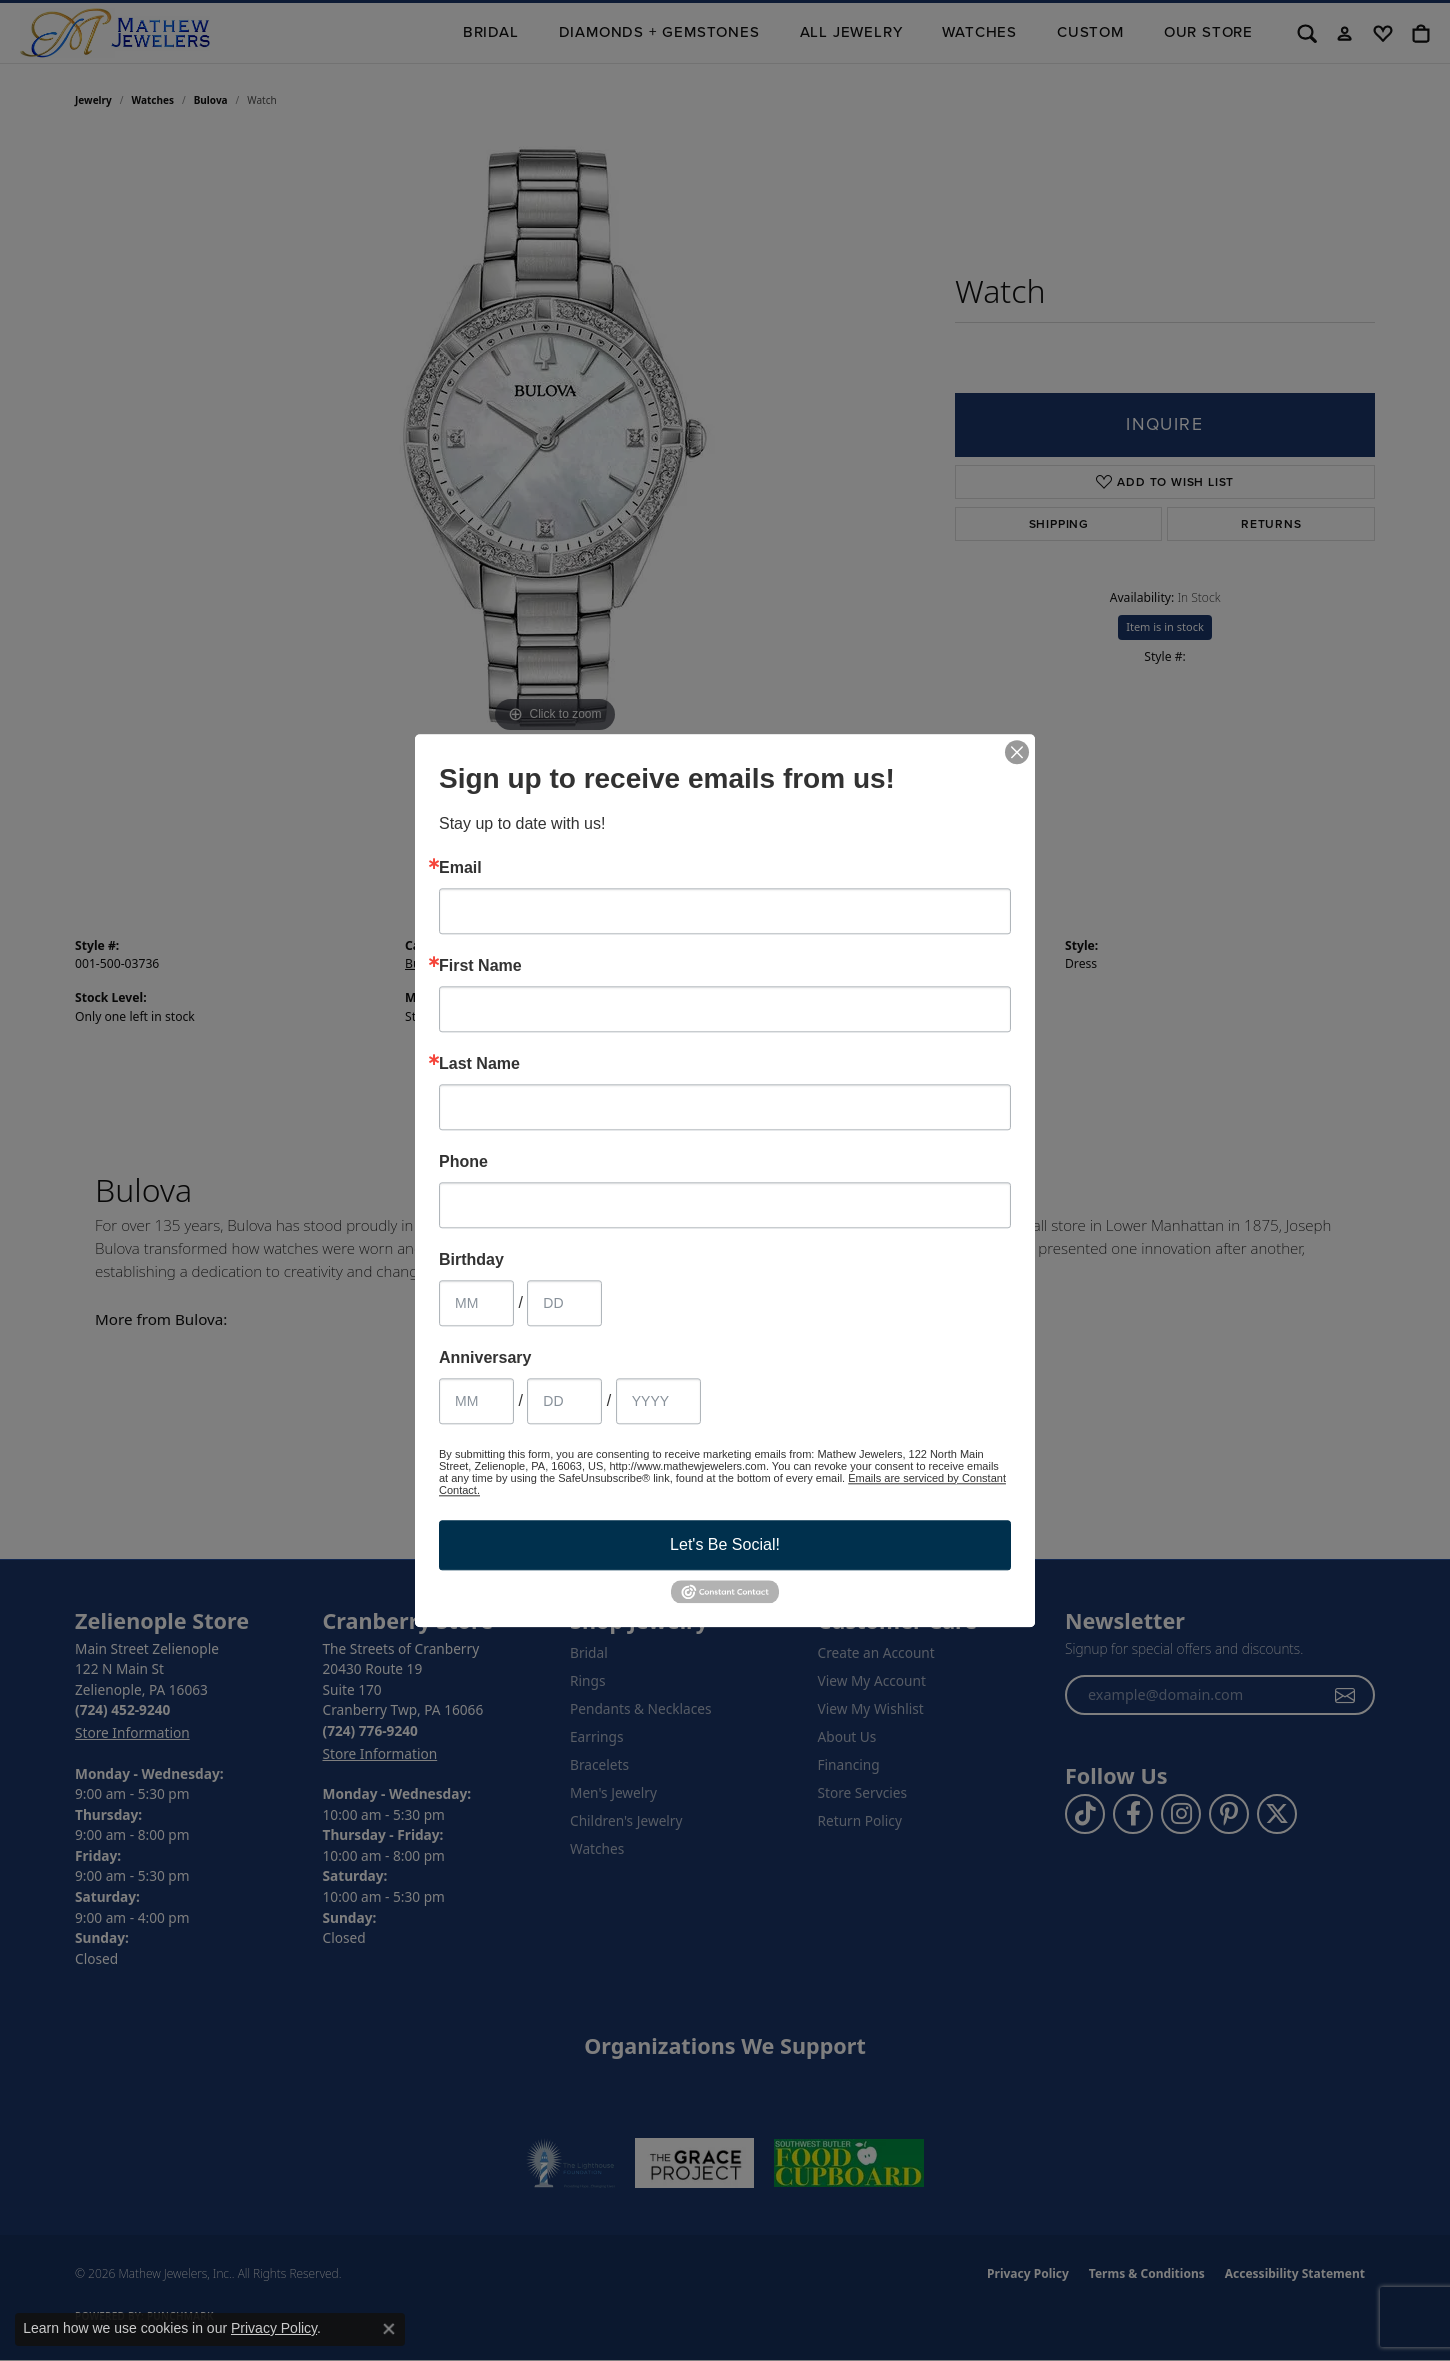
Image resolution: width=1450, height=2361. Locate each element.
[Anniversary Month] (476, 1401)
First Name (480, 966)
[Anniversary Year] (658, 1401)
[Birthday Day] (564, 1303)
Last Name (479, 1064)
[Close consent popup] (389, 2329)
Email (460, 868)
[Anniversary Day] (564, 1401)
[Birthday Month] (476, 1303)
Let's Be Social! (725, 1544)
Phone (463, 1162)
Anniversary (485, 1358)
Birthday (471, 1260)
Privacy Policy (274, 2328)
